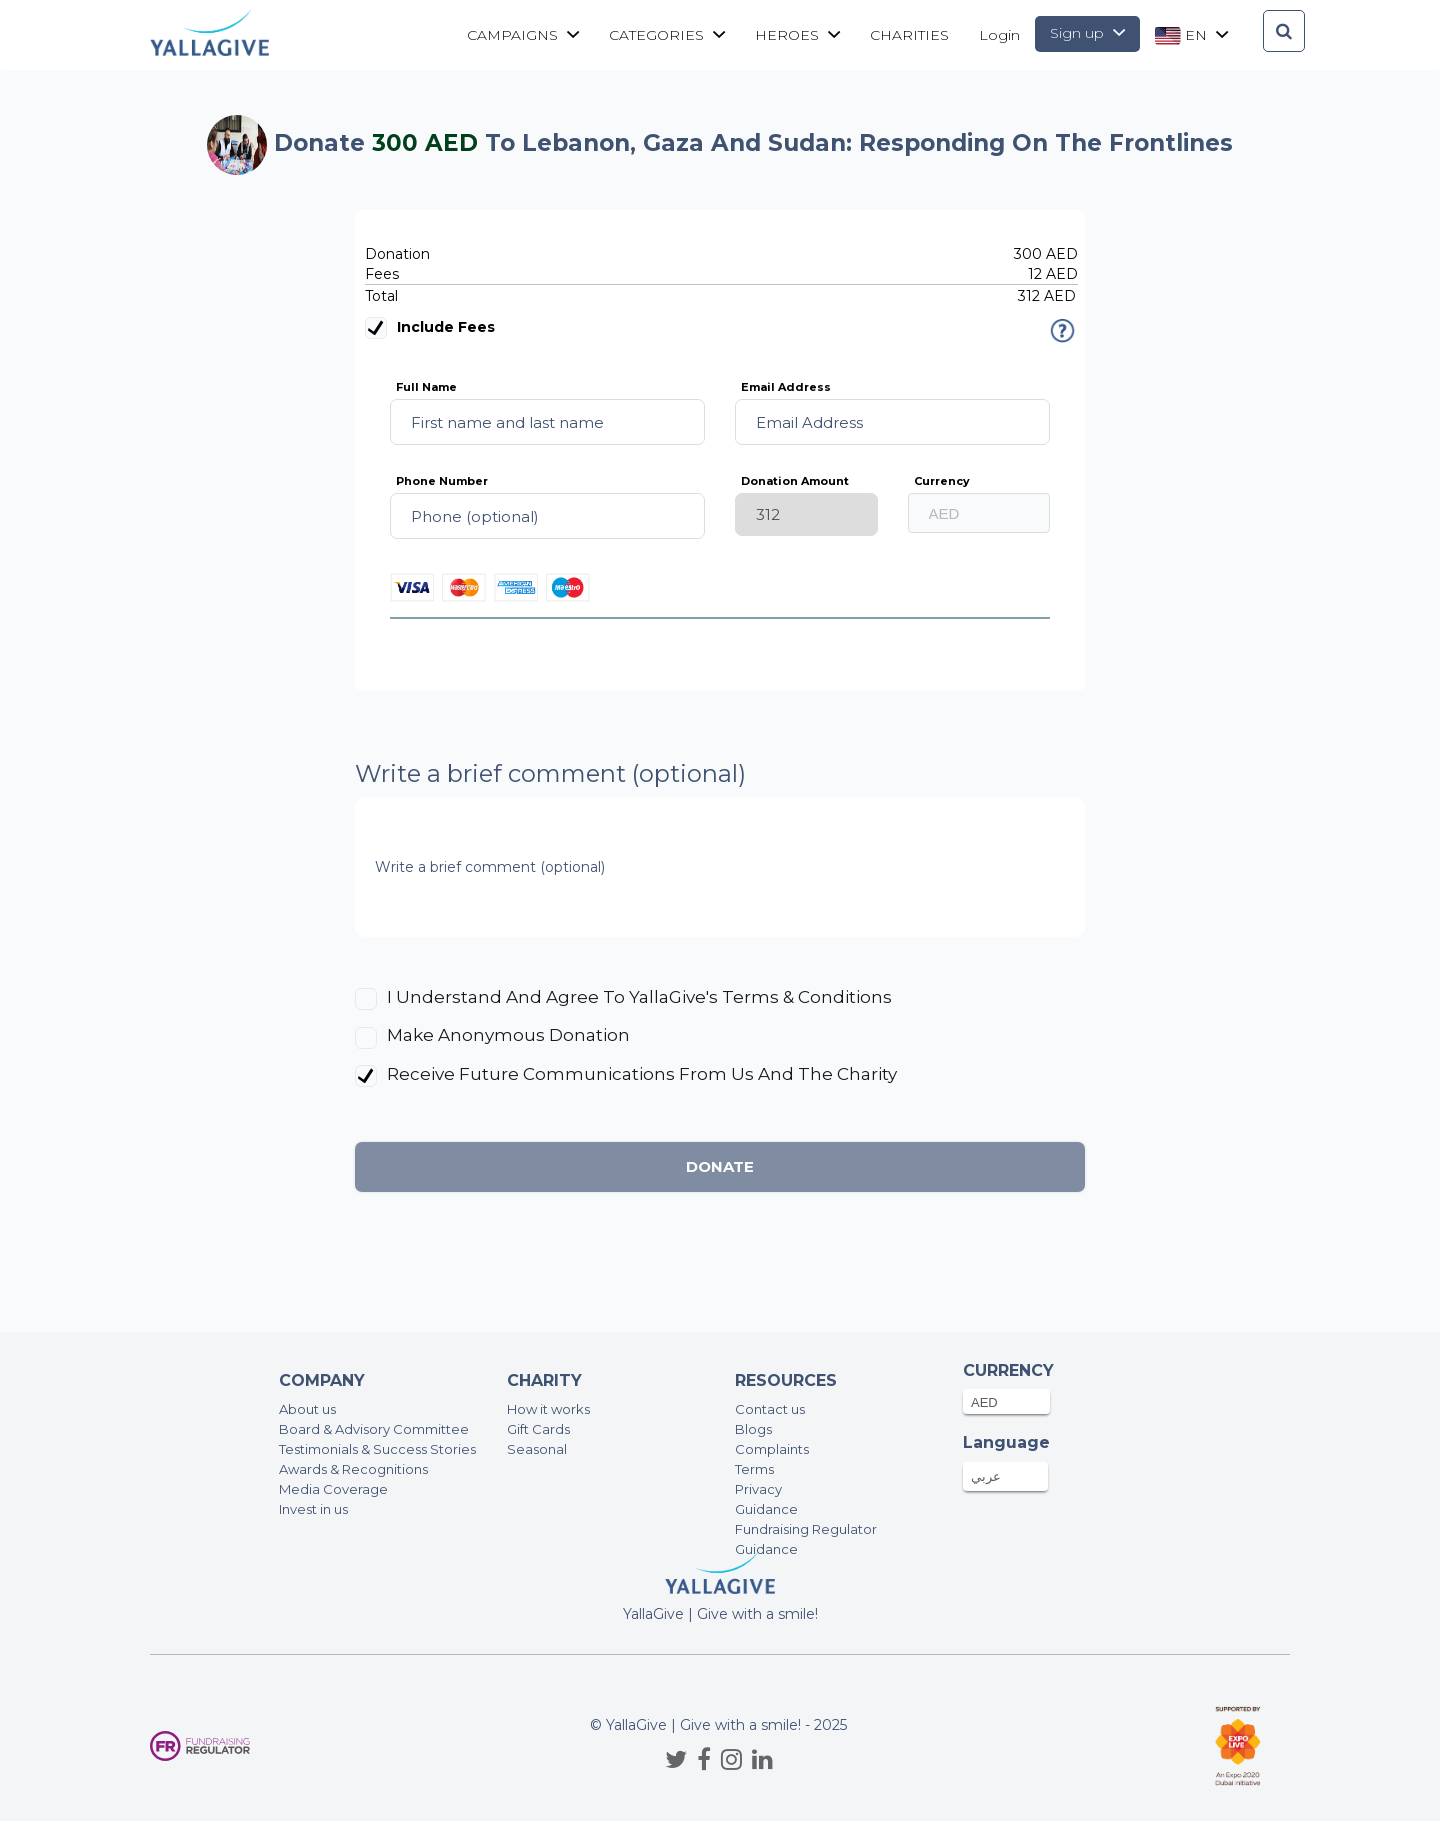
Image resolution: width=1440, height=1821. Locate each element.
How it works (548, 1409)
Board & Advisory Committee (374, 1429)
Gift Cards (538, 1429)
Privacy (758, 1489)
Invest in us (313, 1509)
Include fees (430, 328)
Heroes (797, 35)
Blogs (753, 1429)
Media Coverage (333, 1489)
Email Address (786, 387)
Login (999, 35)
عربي (986, 1476)
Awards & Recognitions (353, 1469)
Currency (942, 481)
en (1191, 35)
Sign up (1087, 33)
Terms (754, 1469)
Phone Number (442, 481)
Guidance (766, 1509)
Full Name (426, 387)
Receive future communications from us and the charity (642, 1074)
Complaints (772, 1449)
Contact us (770, 1409)
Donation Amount (795, 481)
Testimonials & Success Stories (377, 1449)
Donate (720, 1166)
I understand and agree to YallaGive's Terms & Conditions (637, 997)
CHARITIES (909, 35)
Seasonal (537, 1449)
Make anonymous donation (508, 1035)
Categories (667, 35)
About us (307, 1409)
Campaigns (523, 35)
